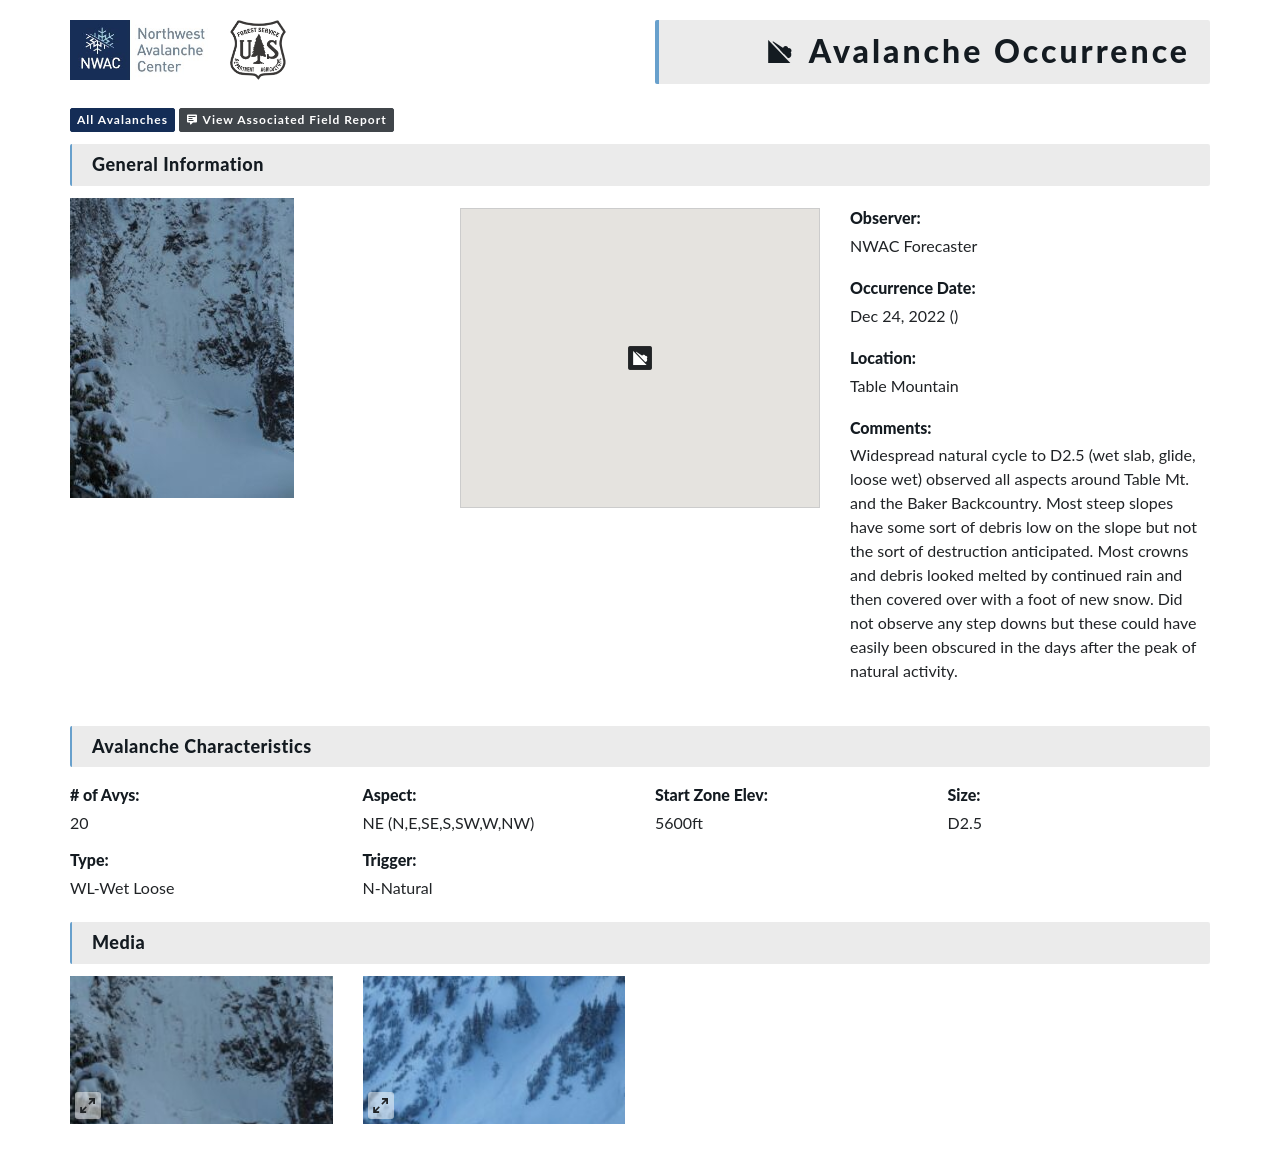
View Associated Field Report (286, 119)
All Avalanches (122, 119)
